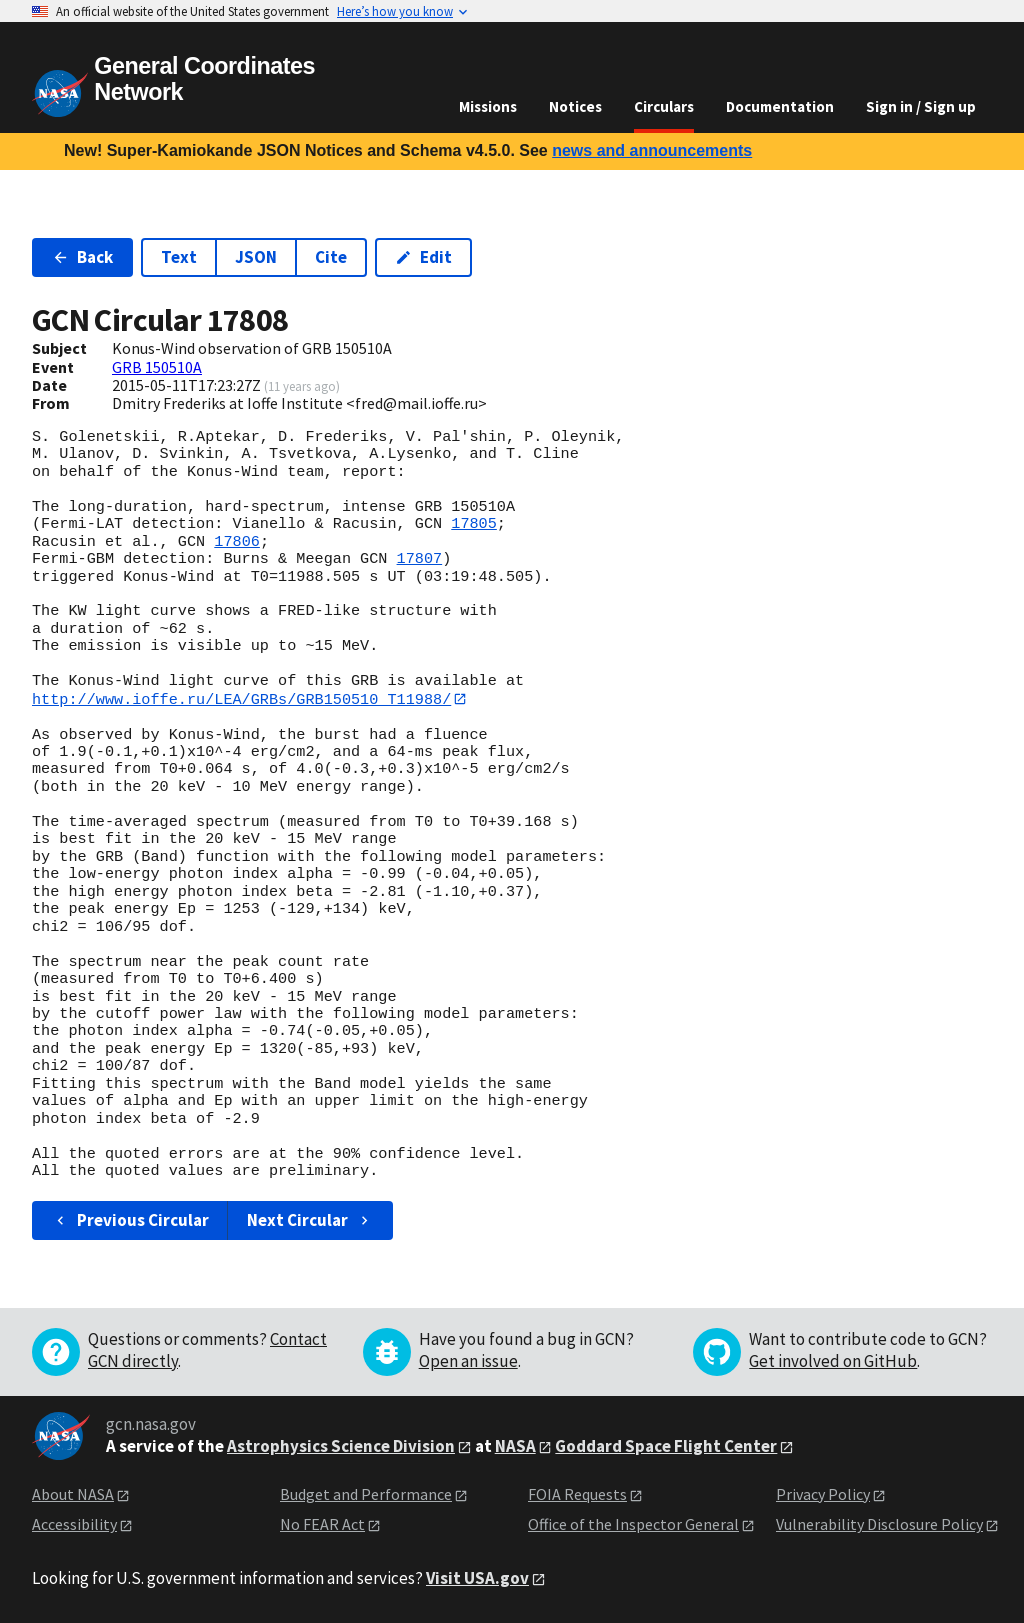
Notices (575, 106)
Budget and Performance (366, 1494)
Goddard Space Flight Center (666, 1446)
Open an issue (468, 1361)
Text (179, 257)
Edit (423, 257)
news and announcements (652, 150)
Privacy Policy (823, 1494)
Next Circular (310, 1220)
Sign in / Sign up (921, 106)
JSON (256, 257)
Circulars (664, 106)
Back (82, 257)
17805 (474, 524)
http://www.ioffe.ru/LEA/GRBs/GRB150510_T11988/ (241, 699)
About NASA (73, 1494)
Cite (331, 257)
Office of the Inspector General (633, 1525)
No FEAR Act (322, 1525)
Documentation (780, 106)
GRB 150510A (157, 367)
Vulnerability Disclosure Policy (879, 1525)
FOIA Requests (577, 1494)
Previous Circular (130, 1220)
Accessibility (74, 1525)
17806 (237, 542)
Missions (488, 106)
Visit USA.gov (477, 1578)
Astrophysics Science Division (341, 1446)
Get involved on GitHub (833, 1361)
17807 (420, 559)
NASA (515, 1446)
